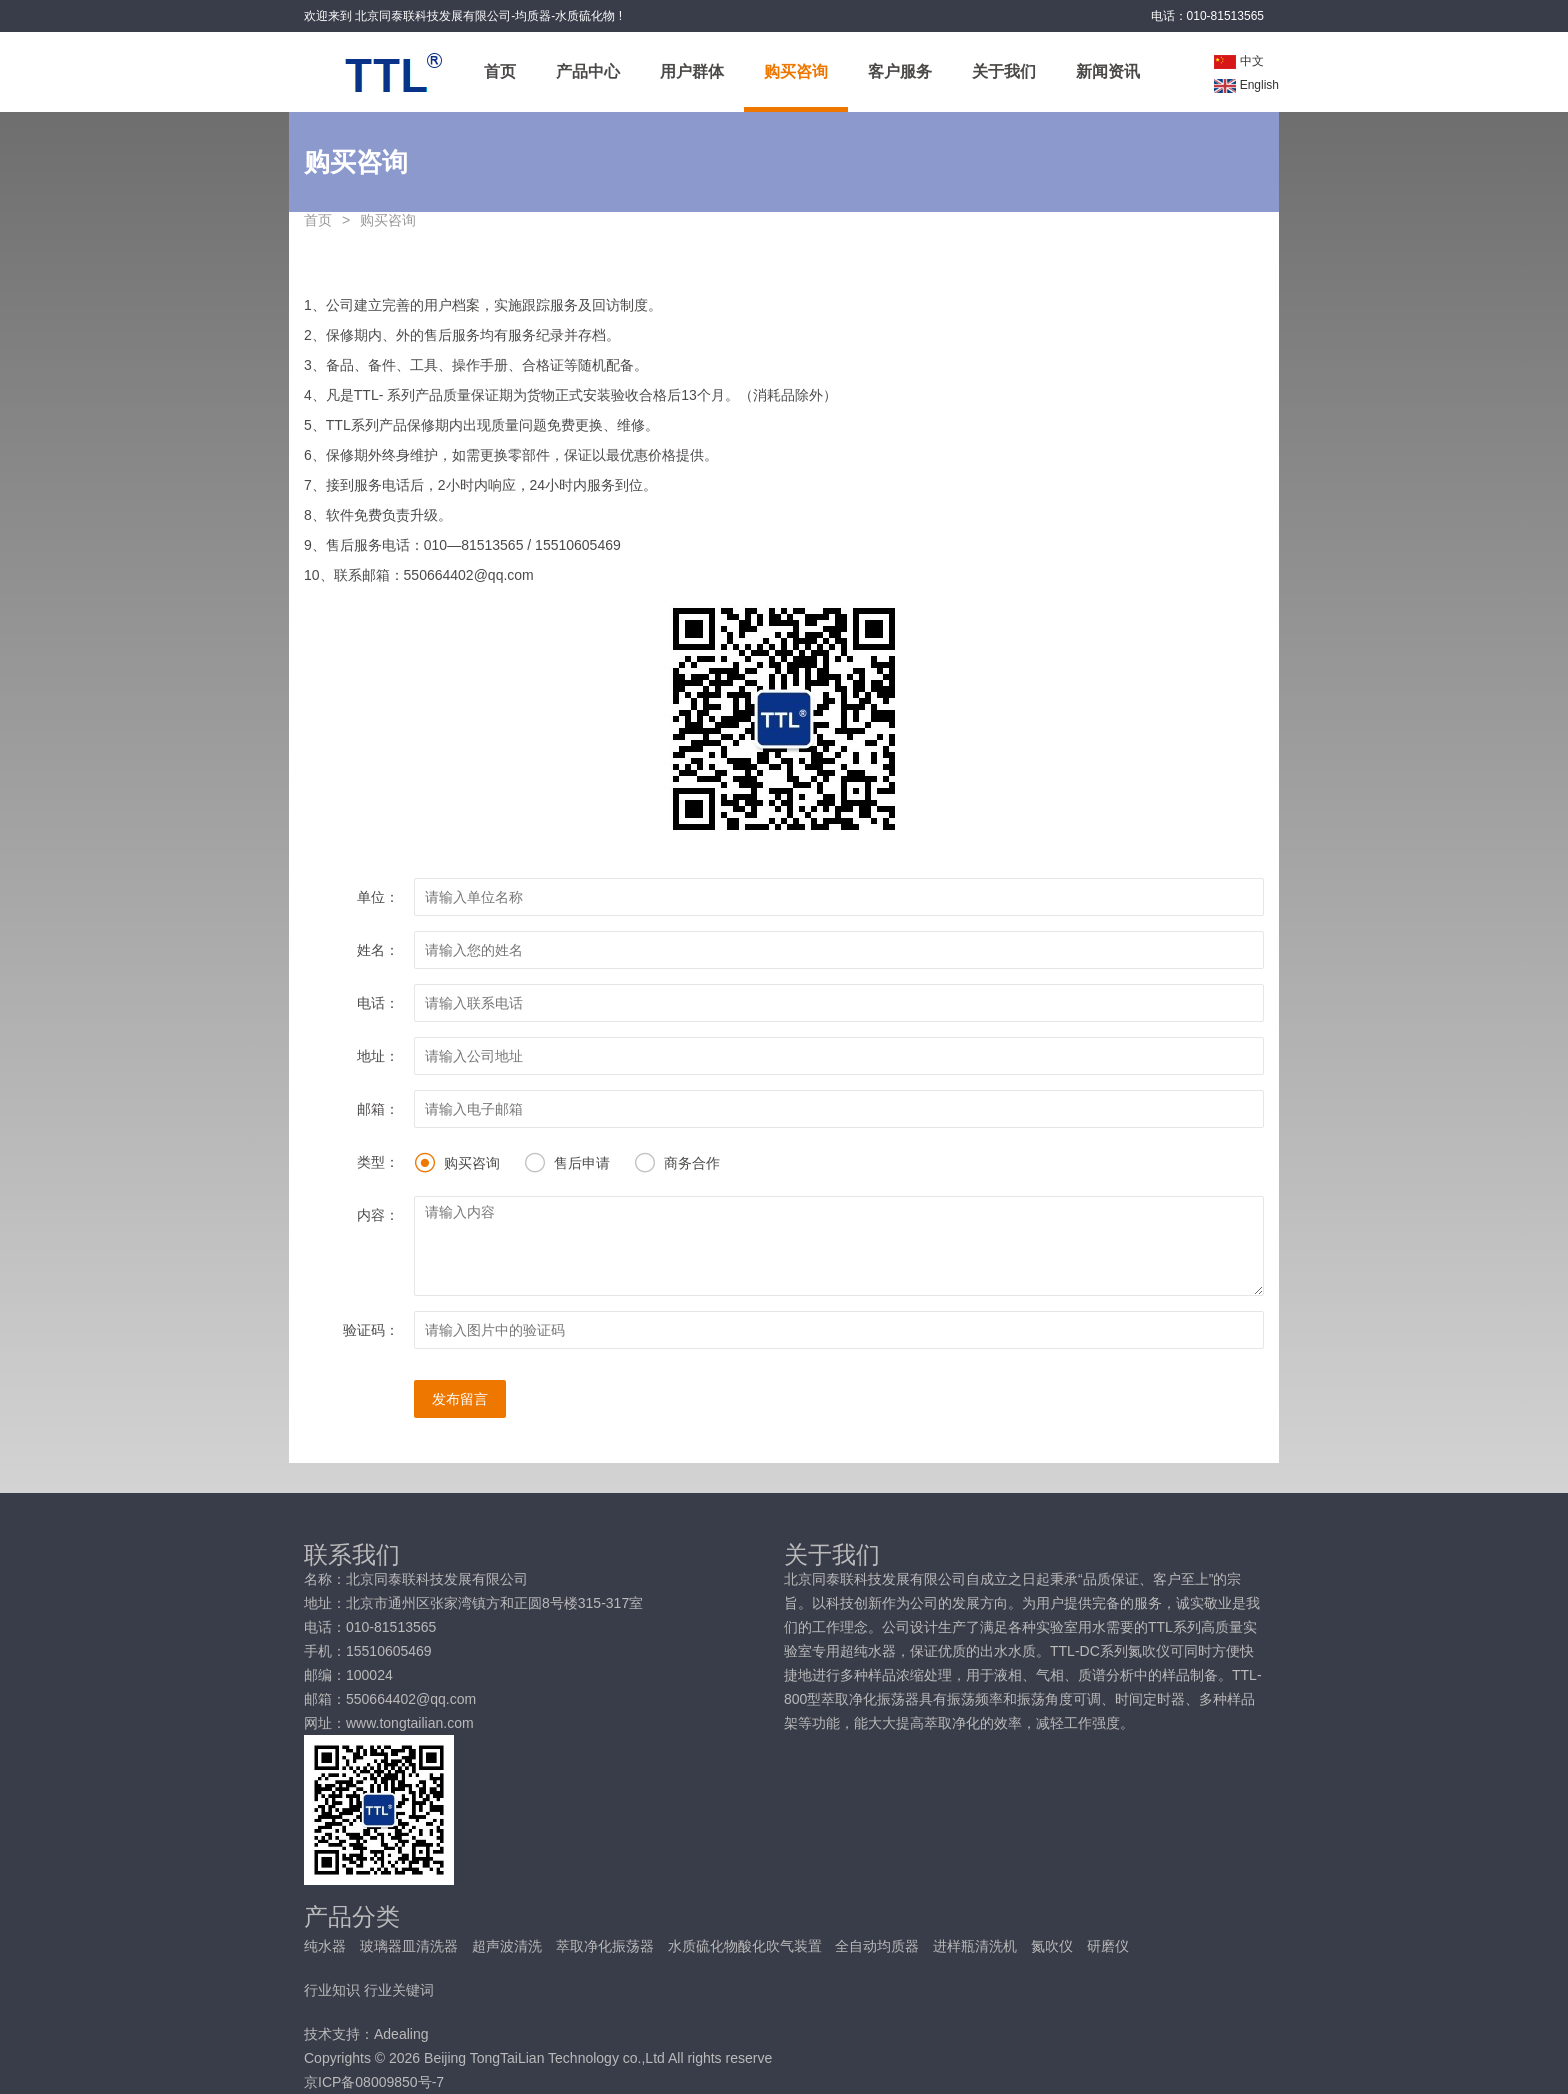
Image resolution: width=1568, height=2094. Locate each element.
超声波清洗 (509, 1946)
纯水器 (327, 1946)
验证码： (371, 1330)
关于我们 (1004, 71)
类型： (378, 1162)
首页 (500, 71)
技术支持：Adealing (366, 2034)
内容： (378, 1215)
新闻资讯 (1108, 71)
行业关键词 (399, 1990)
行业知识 (332, 1990)
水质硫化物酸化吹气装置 (747, 1946)
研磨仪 (1108, 1946)
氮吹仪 (1054, 1946)
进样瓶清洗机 (977, 1946)
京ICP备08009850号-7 (374, 2082)
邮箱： (378, 1109)
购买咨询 (796, 71)
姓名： (378, 950)
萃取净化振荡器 (607, 1946)
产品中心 (588, 71)
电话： (378, 1003)
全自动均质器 (879, 1946)
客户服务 (900, 71)
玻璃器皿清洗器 (411, 1946)
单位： (378, 897)
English (1246, 85)
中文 (1239, 61)
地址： (378, 1056)
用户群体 (692, 71)
